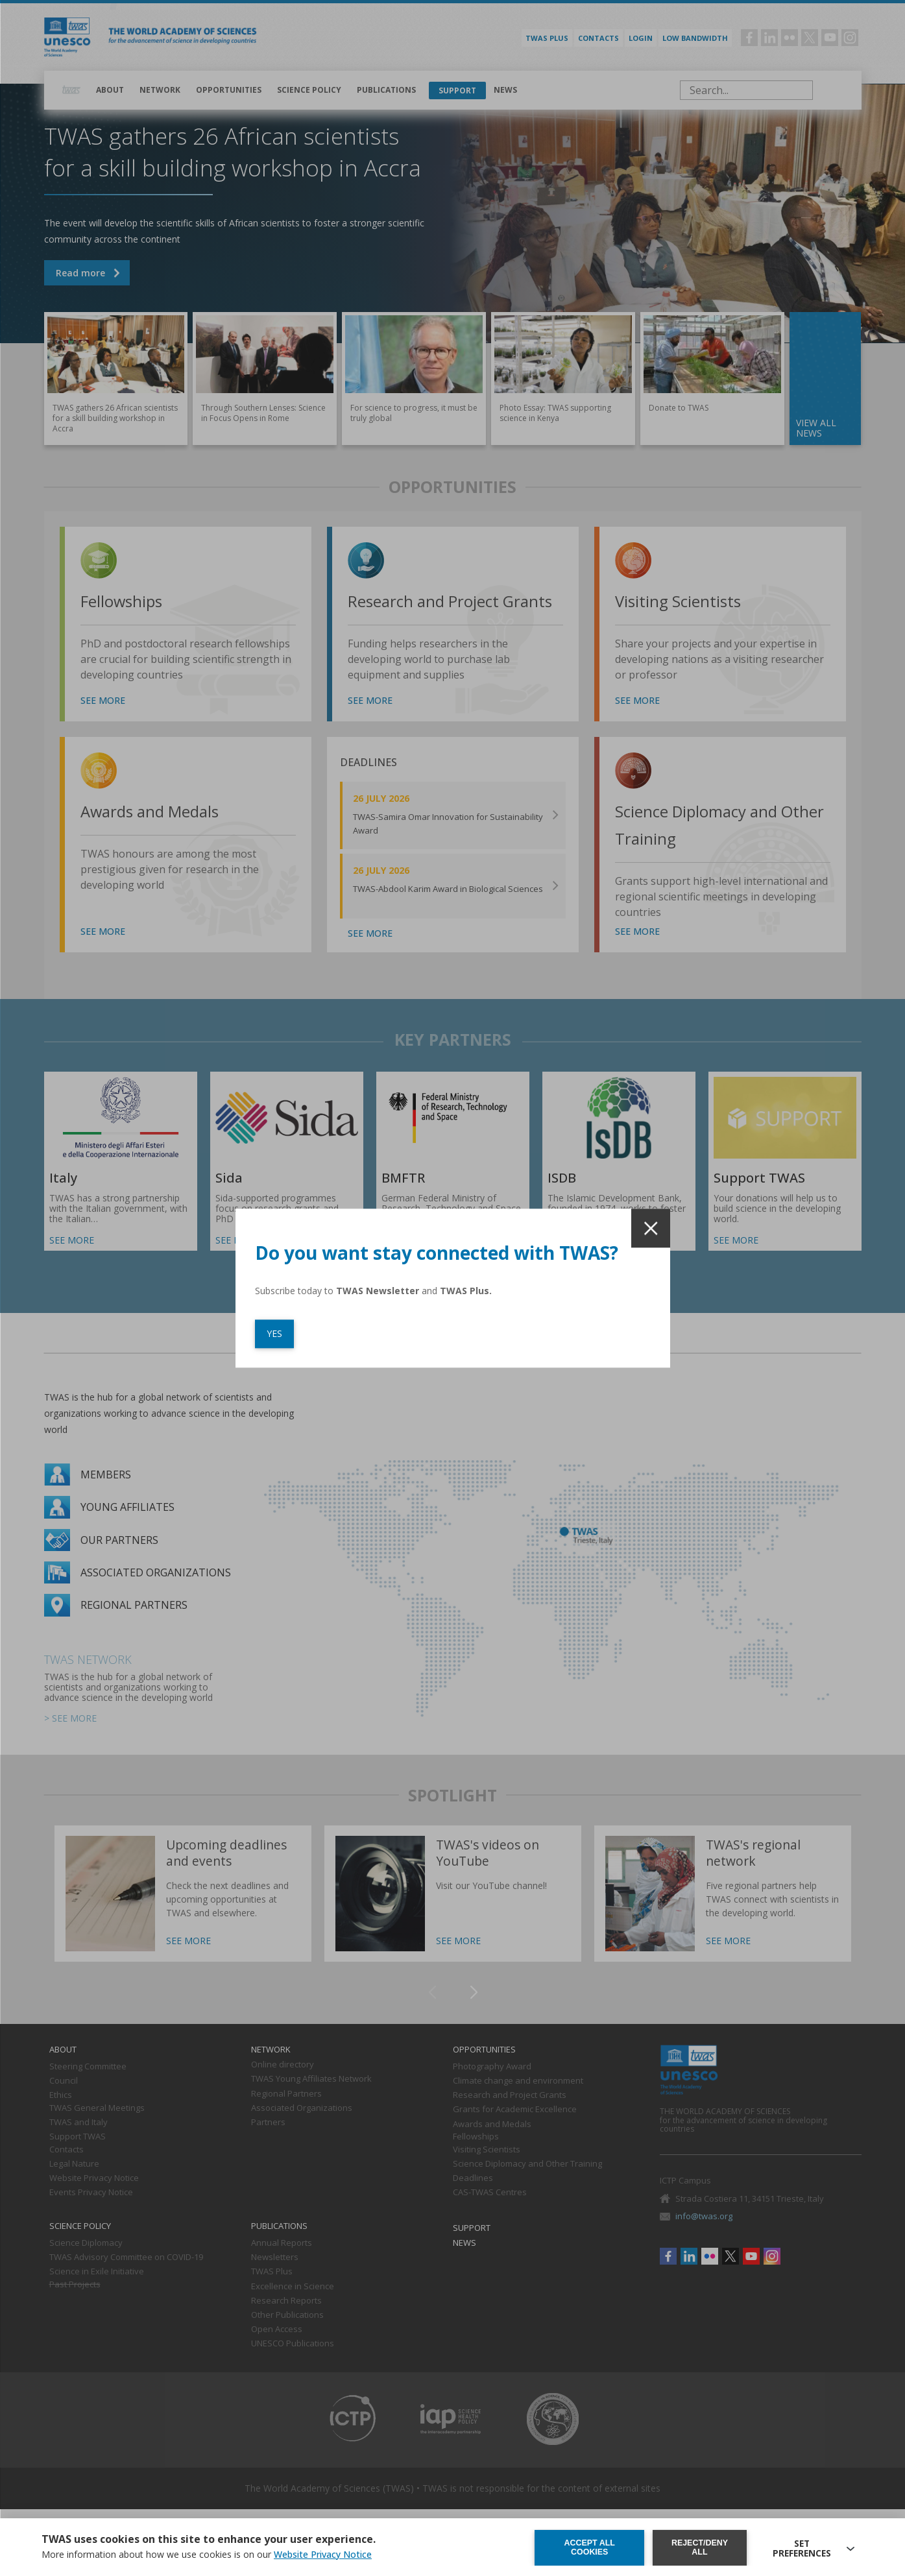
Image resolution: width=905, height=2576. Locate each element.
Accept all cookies (589, 2547)
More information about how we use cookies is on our (207, 2556)
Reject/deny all (700, 2547)
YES (274, 1333)
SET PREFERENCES (803, 2547)
